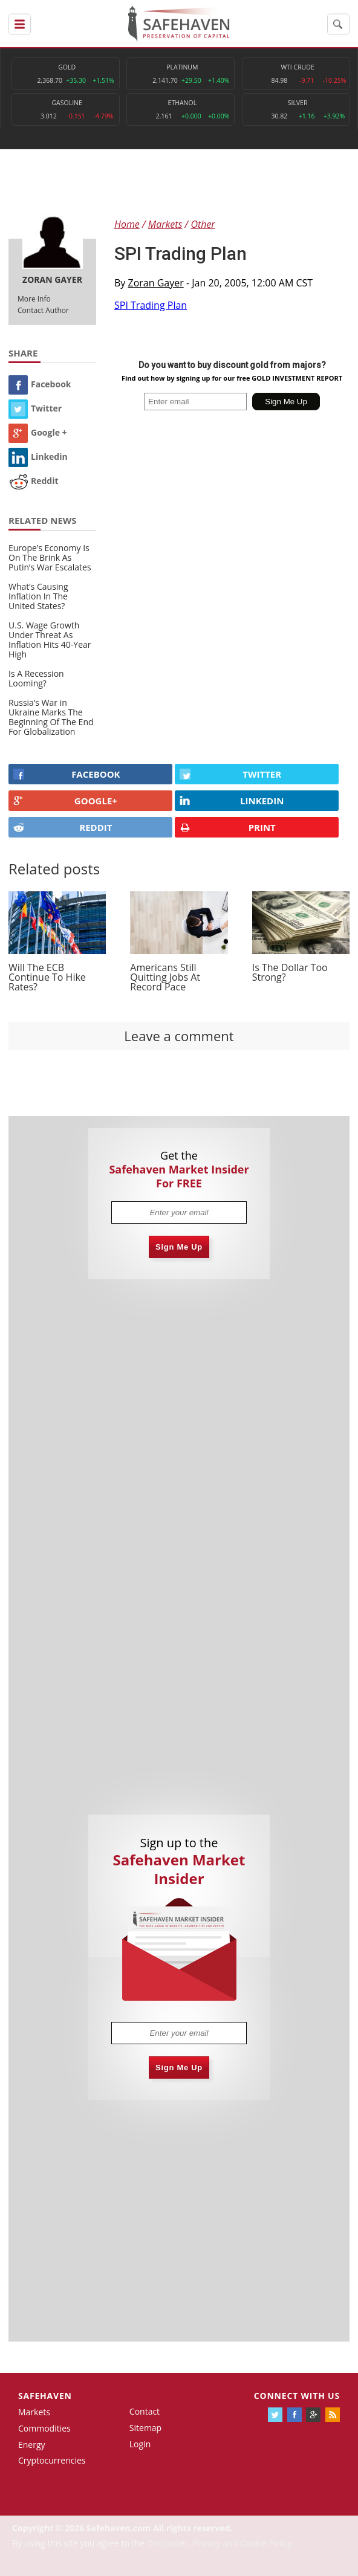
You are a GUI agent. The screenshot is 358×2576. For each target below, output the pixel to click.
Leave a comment (178, 1036)
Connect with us (297, 2395)
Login (140, 2444)
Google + (37, 432)
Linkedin (38, 456)
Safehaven (45, 2395)
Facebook (39, 384)
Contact (144, 2411)
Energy (31, 2444)
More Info (34, 299)
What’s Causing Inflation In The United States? (38, 596)
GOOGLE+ (65, 801)
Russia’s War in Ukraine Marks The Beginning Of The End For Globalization (51, 717)
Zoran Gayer (156, 282)
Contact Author (43, 310)
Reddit (33, 480)
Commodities (44, 2428)
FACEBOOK (66, 774)
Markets (34, 2412)
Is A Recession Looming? (36, 678)
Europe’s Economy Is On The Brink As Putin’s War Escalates (49, 557)
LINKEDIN (232, 801)
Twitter (35, 408)
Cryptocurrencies (52, 2460)
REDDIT (62, 827)
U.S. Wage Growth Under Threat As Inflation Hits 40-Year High (49, 639)
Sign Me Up (179, 1246)
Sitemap (145, 2427)
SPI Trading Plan (150, 305)
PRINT (228, 827)
